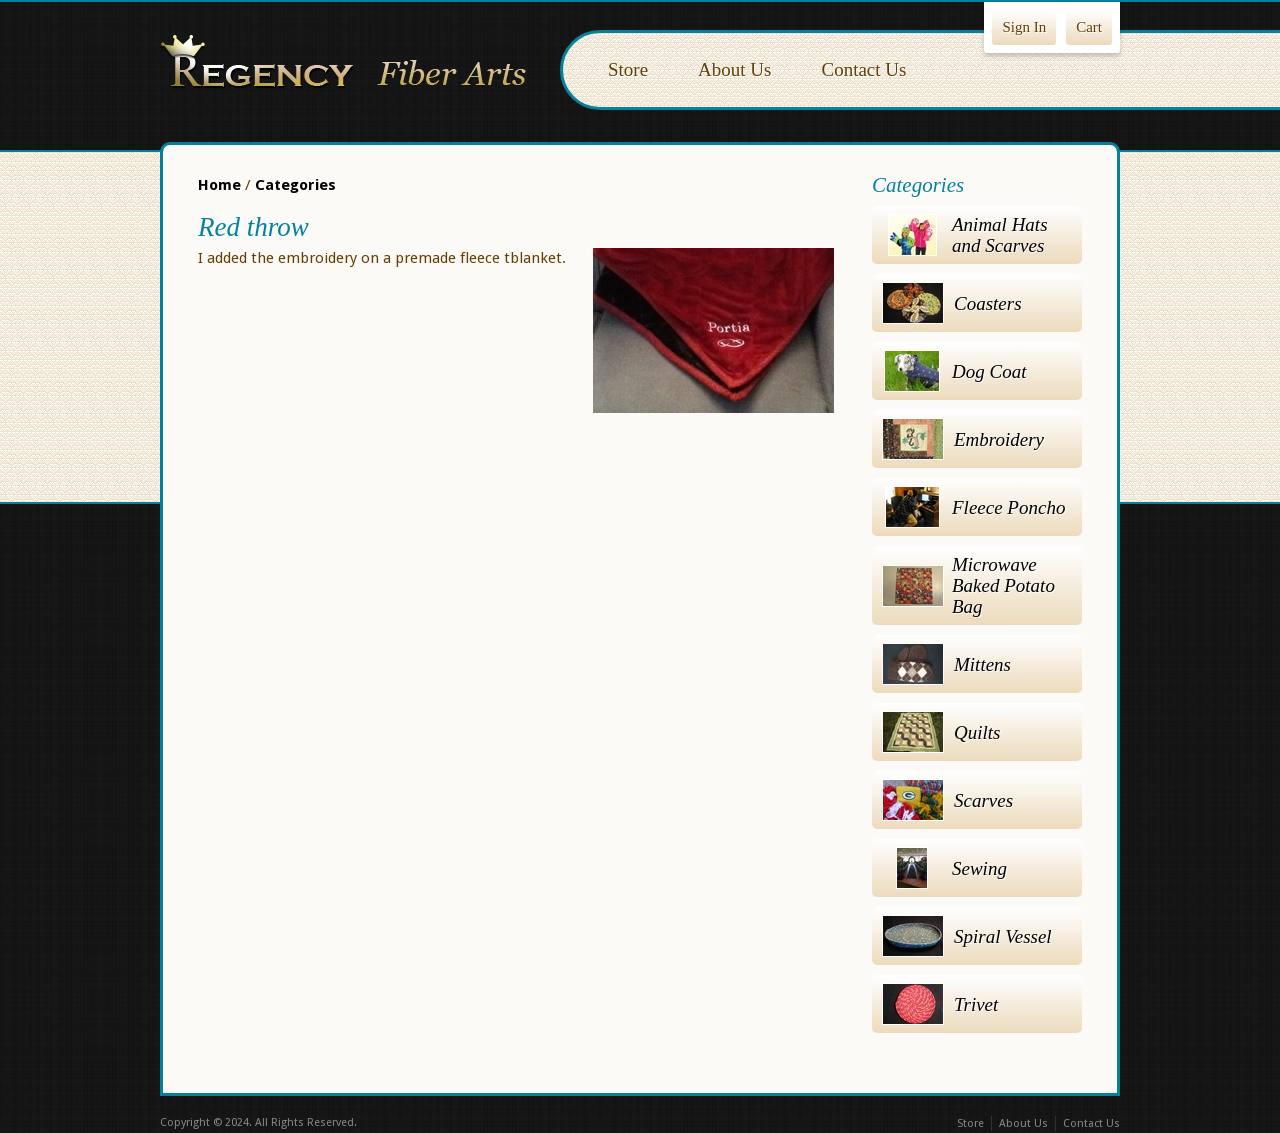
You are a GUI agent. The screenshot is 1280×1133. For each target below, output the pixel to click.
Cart (1089, 27)
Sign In (1024, 27)
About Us (734, 69)
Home (219, 185)
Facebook (598, 1124)
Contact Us (863, 69)
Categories (295, 185)
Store (628, 69)
